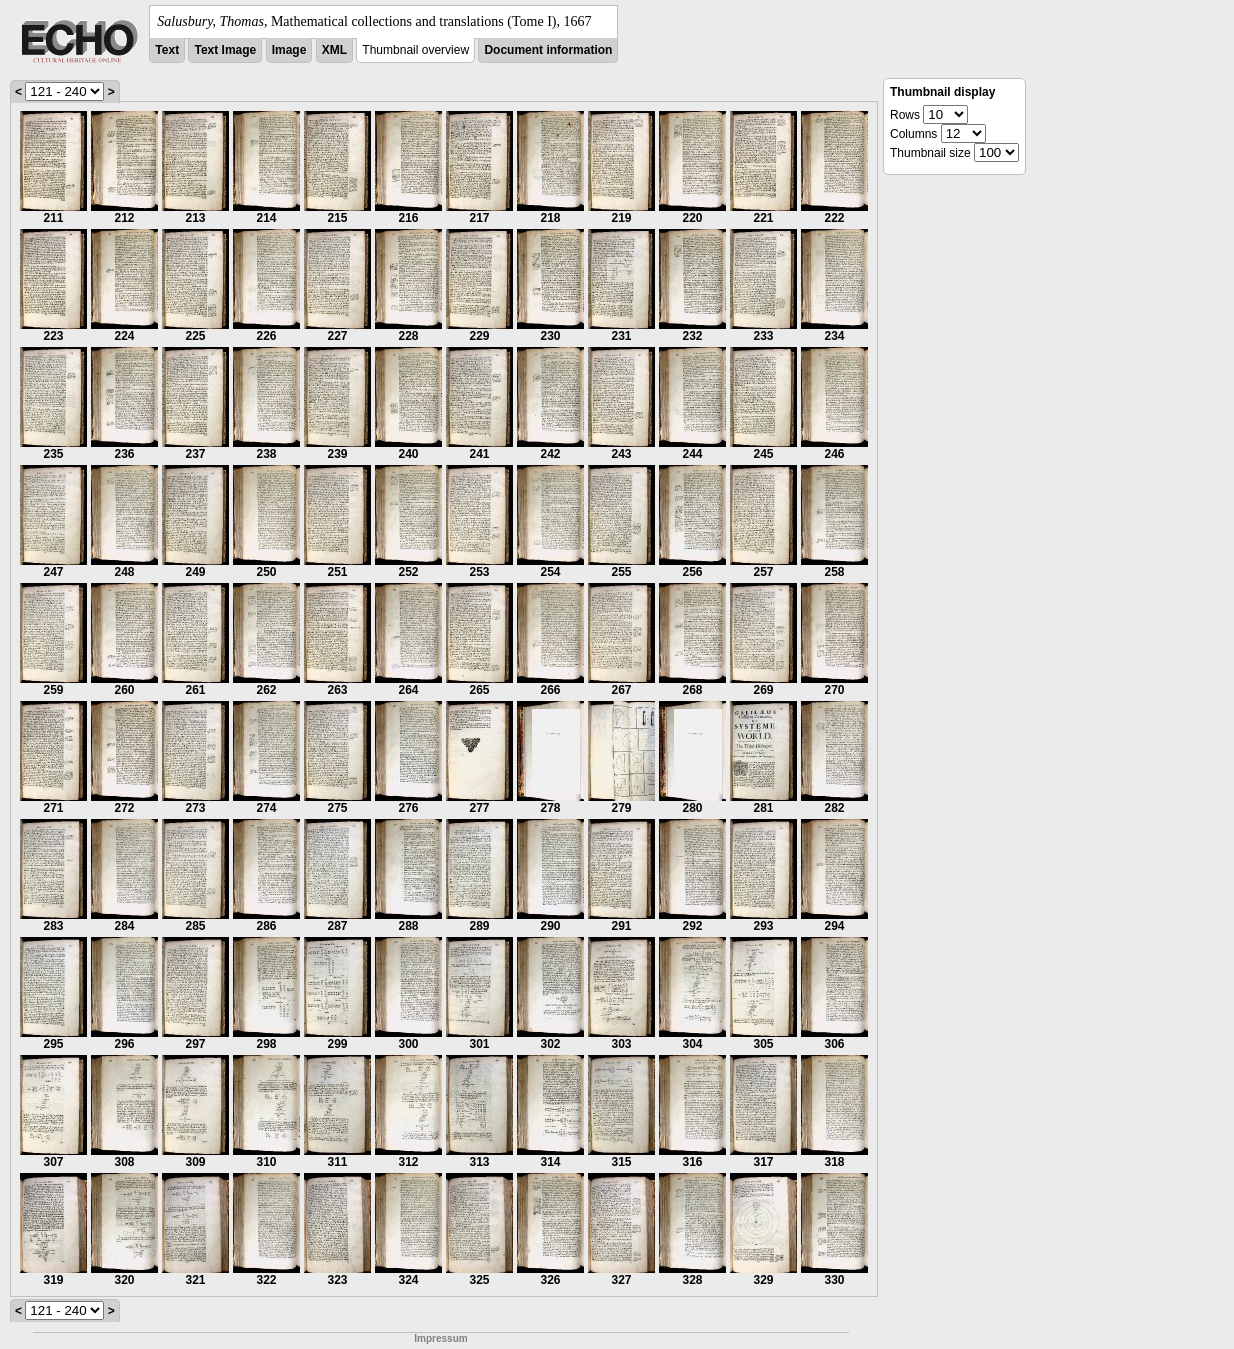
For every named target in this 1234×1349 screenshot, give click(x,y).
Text (167, 50)
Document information (548, 50)
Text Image (225, 50)
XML (334, 50)
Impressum (440, 1338)
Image (289, 50)
